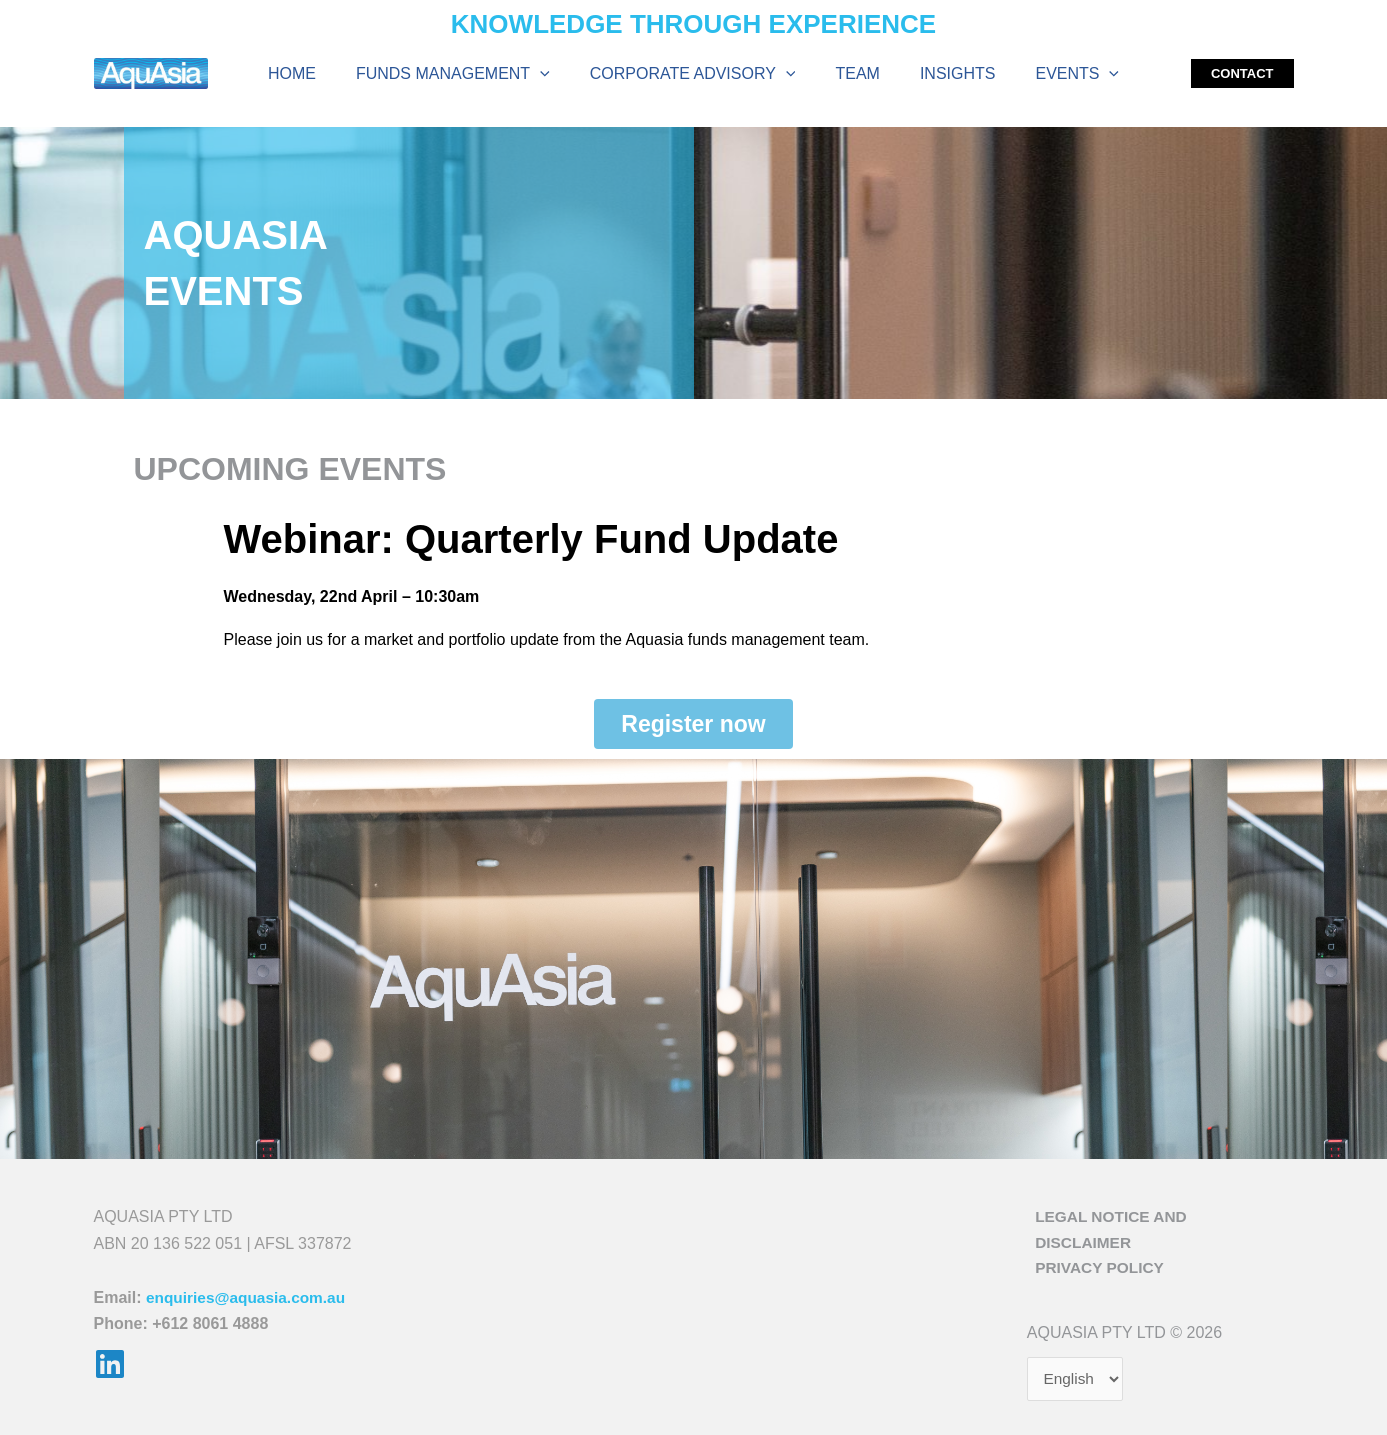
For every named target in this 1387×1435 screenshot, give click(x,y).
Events (1057, 77)
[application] (552, 77)
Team (853, 76)
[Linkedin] (110, 1374)
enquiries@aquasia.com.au (249, 1307)
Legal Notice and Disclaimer (1157, 1227)
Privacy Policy (1094, 1253)
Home (312, 76)
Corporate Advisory (697, 77)
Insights (946, 76)
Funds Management (465, 77)
